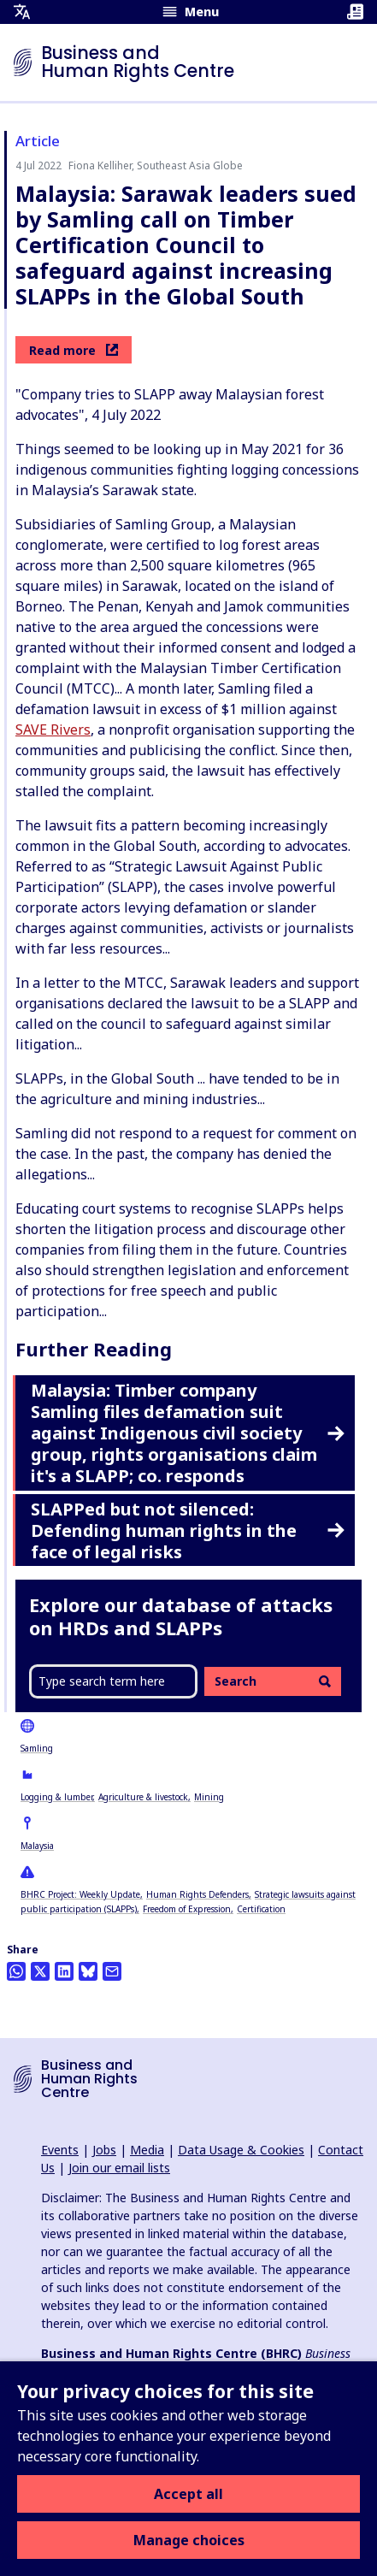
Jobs (104, 2150)
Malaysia (37, 1846)
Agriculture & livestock (143, 1797)
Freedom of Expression (187, 1909)
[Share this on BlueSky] (88, 1971)
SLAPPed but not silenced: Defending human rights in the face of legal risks (188, 1530)
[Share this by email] (112, 1971)
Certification (261, 1909)
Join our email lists (119, 2167)
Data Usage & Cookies (241, 2150)
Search (273, 1681)
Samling (37, 1748)
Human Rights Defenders (197, 1894)
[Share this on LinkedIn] (64, 1971)
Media (147, 2150)
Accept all (188, 2493)
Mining (209, 1797)
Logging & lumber (56, 1797)
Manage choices (188, 2540)
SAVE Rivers (53, 729)
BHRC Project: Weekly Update (80, 1894)
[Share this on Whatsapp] (16, 1971)
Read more (73, 350)
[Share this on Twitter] (40, 1971)
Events (60, 2150)
